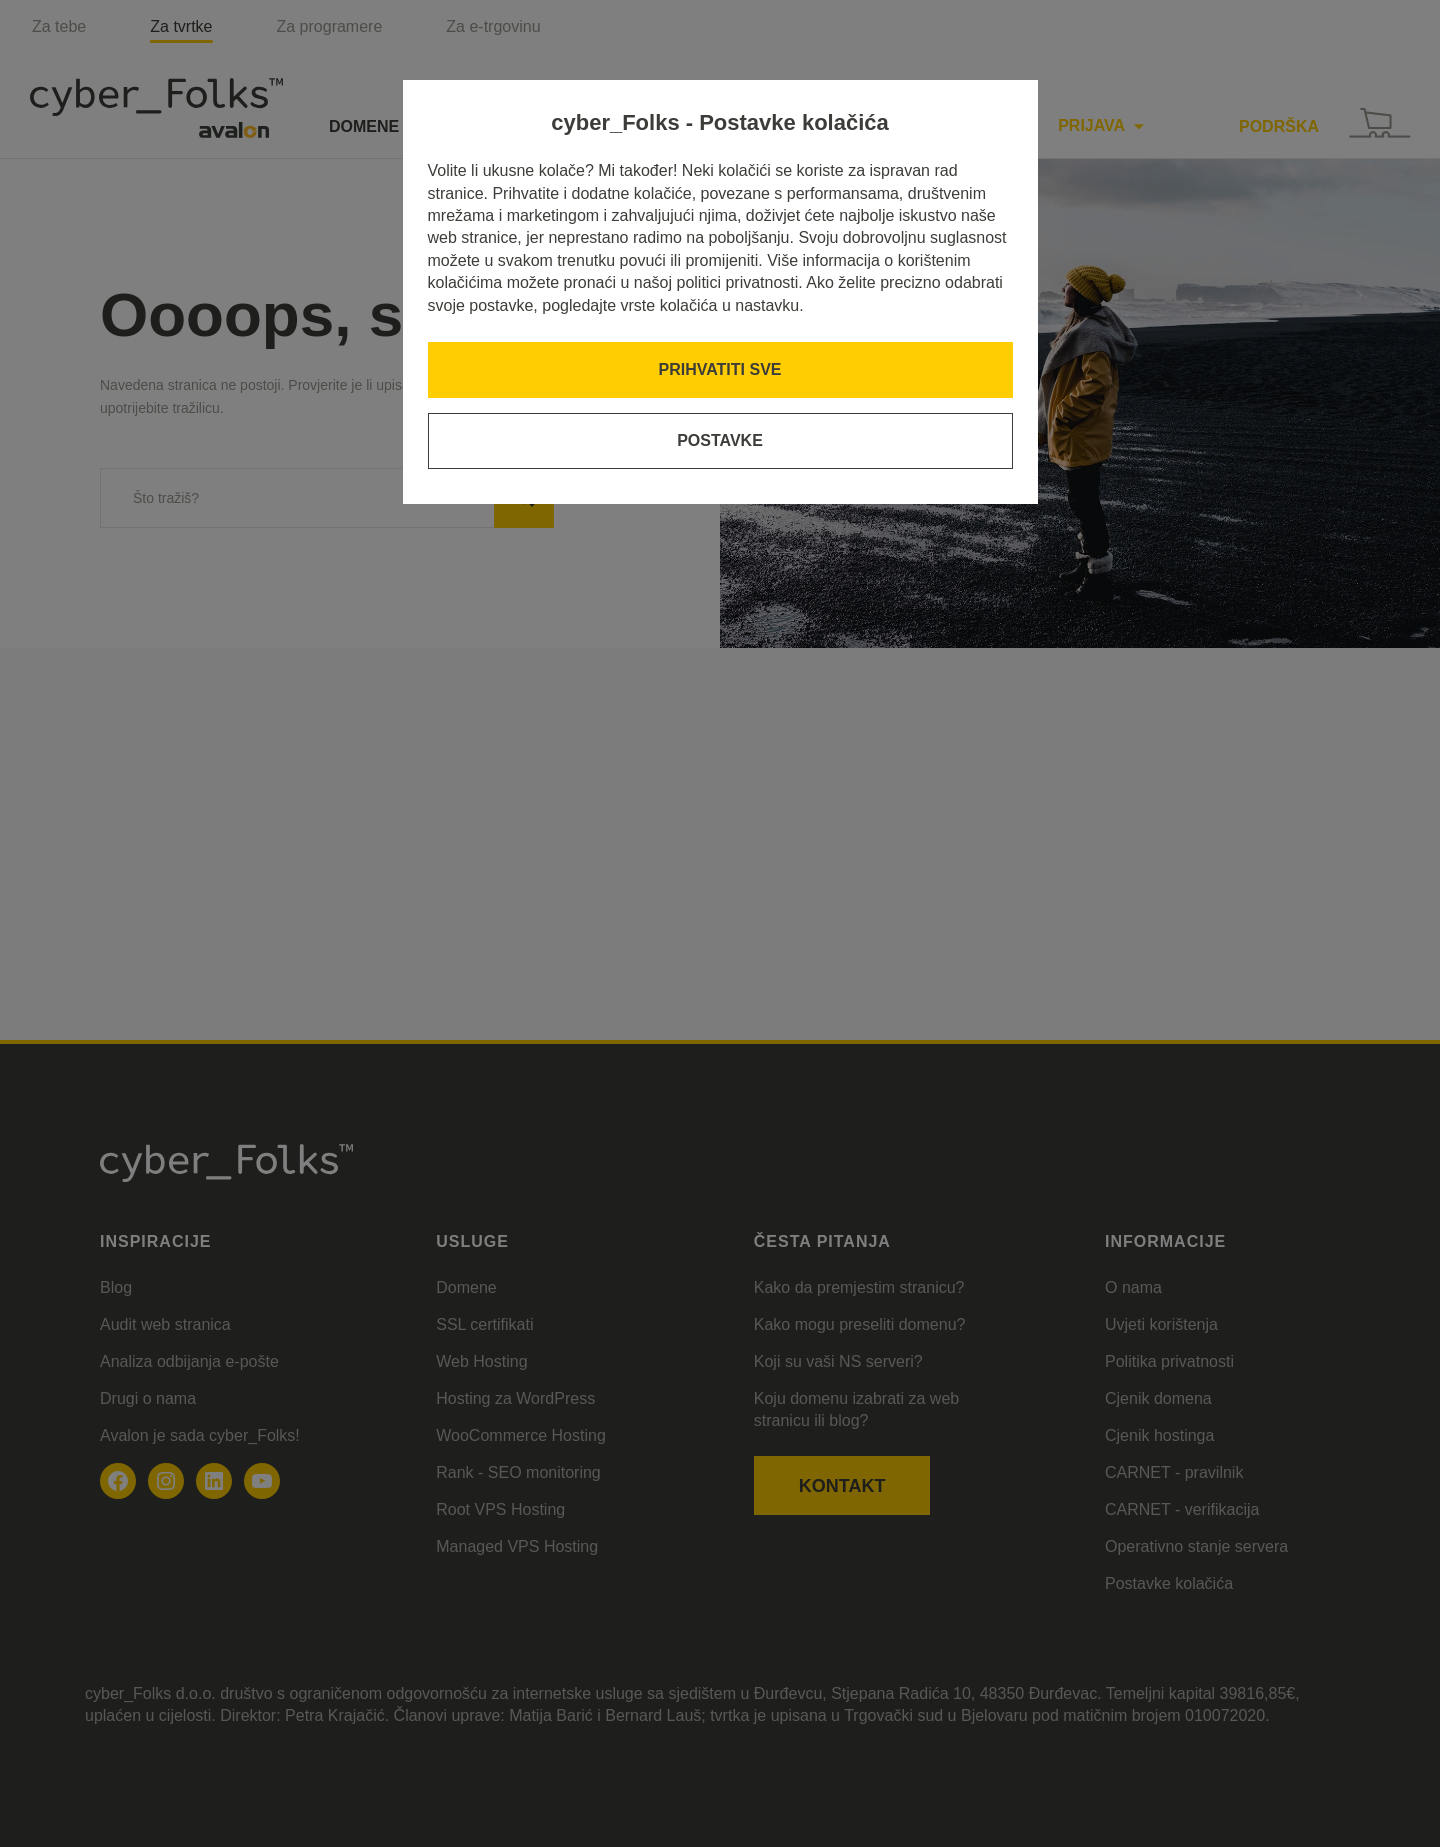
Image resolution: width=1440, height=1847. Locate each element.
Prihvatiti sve (720, 369)
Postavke (720, 440)
